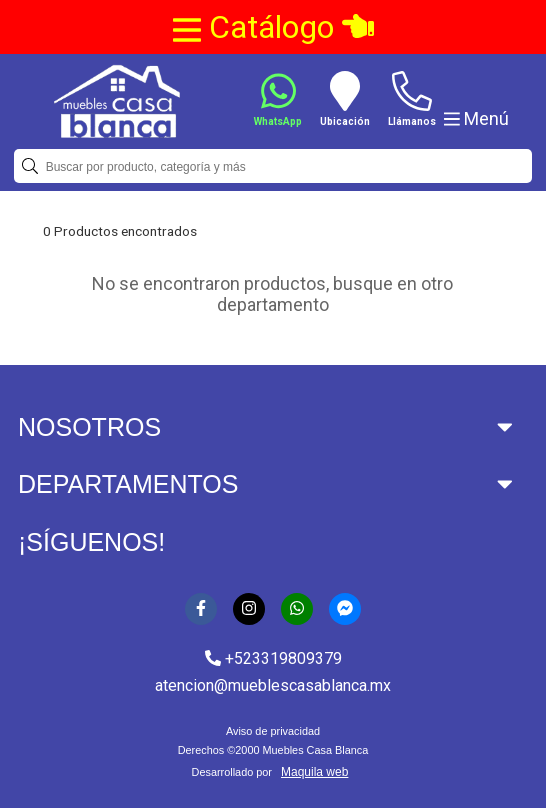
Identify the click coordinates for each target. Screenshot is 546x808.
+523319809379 (273, 658)
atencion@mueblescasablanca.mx (273, 685)
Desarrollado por (273, 772)
